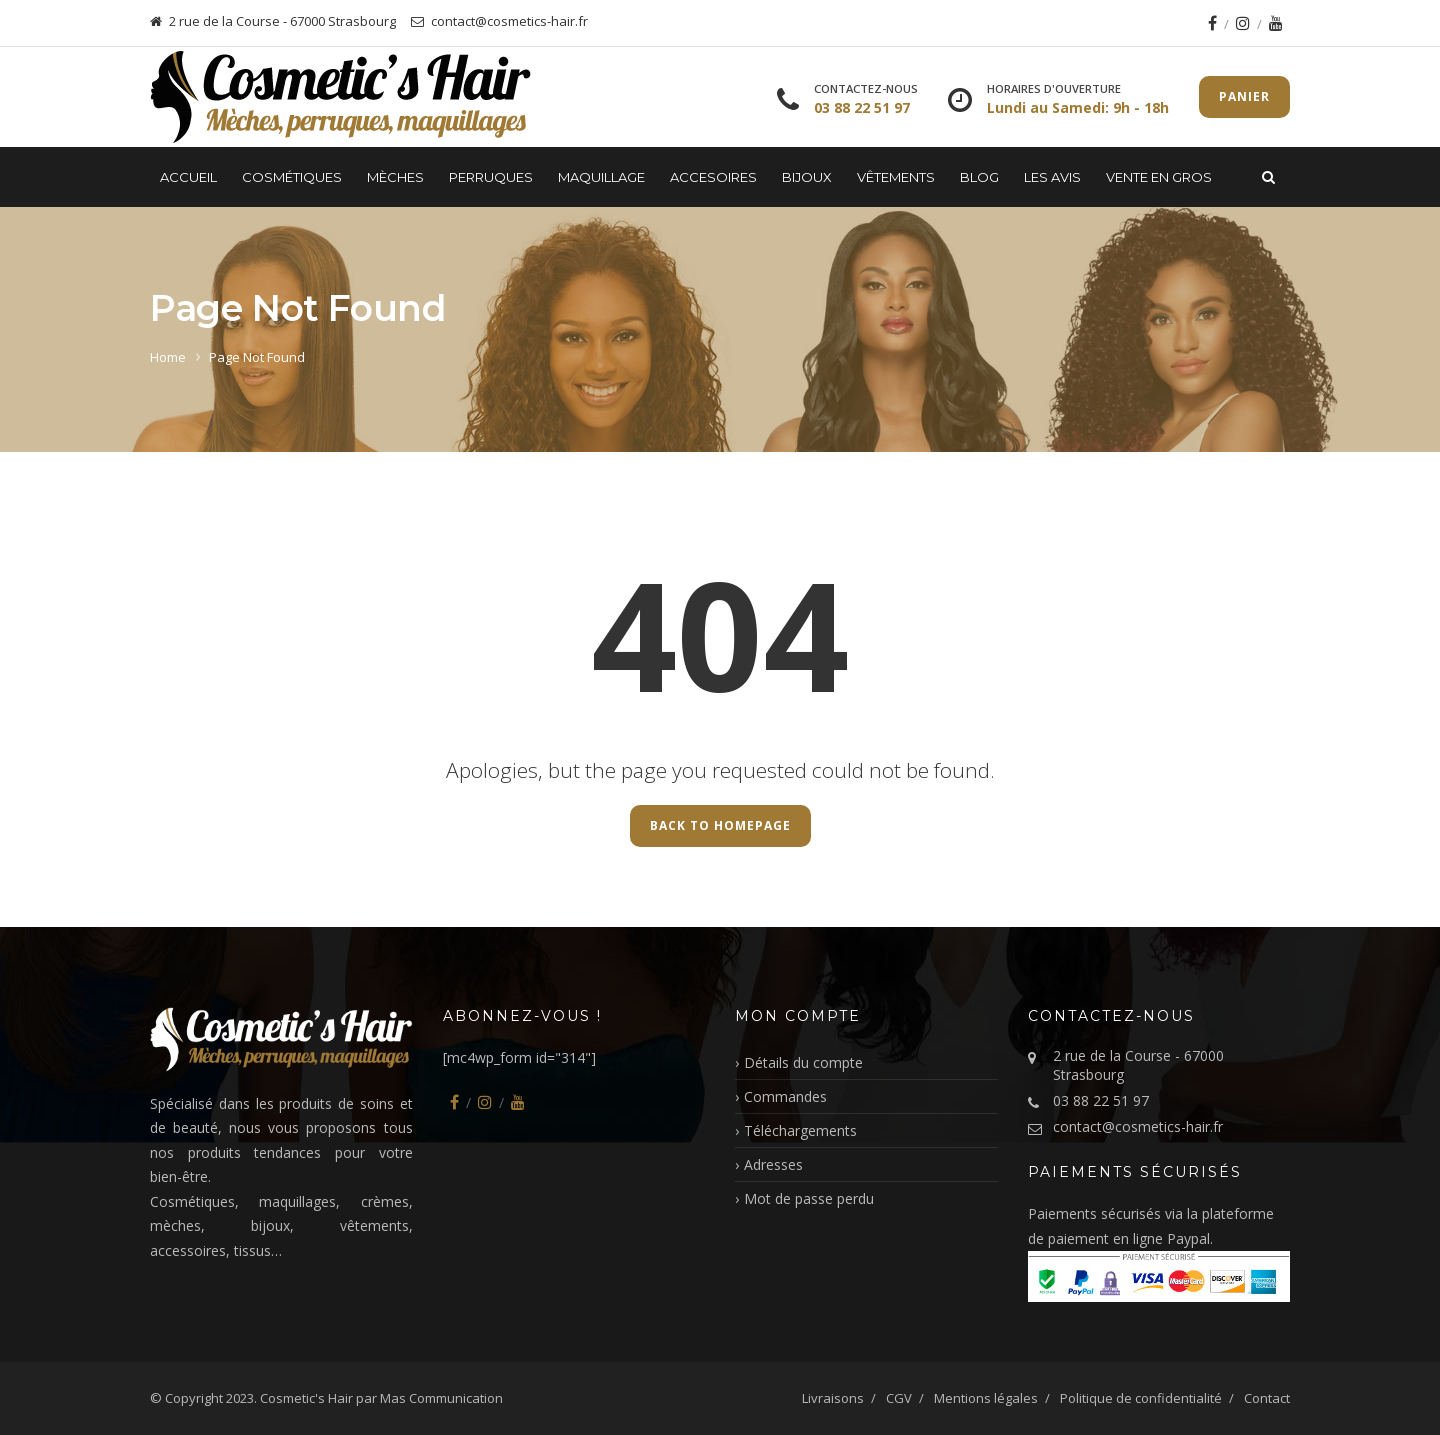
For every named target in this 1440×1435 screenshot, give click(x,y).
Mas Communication (441, 1398)
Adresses (773, 1164)
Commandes (785, 1096)
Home (168, 357)
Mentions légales (986, 1398)
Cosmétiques (292, 177)
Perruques (491, 177)
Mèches (395, 177)
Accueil (188, 177)
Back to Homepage (720, 825)
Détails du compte (803, 1062)
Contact (1267, 1398)
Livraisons (833, 1398)
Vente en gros (1159, 177)
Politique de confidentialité (1141, 1398)
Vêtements (896, 177)
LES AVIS (1052, 177)
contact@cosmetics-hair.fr (1138, 1126)
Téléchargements (800, 1130)
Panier (1244, 96)
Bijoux (807, 177)
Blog (979, 177)
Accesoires (713, 177)
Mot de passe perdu (809, 1198)
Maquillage (601, 177)
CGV (899, 1398)
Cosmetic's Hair (306, 1398)
